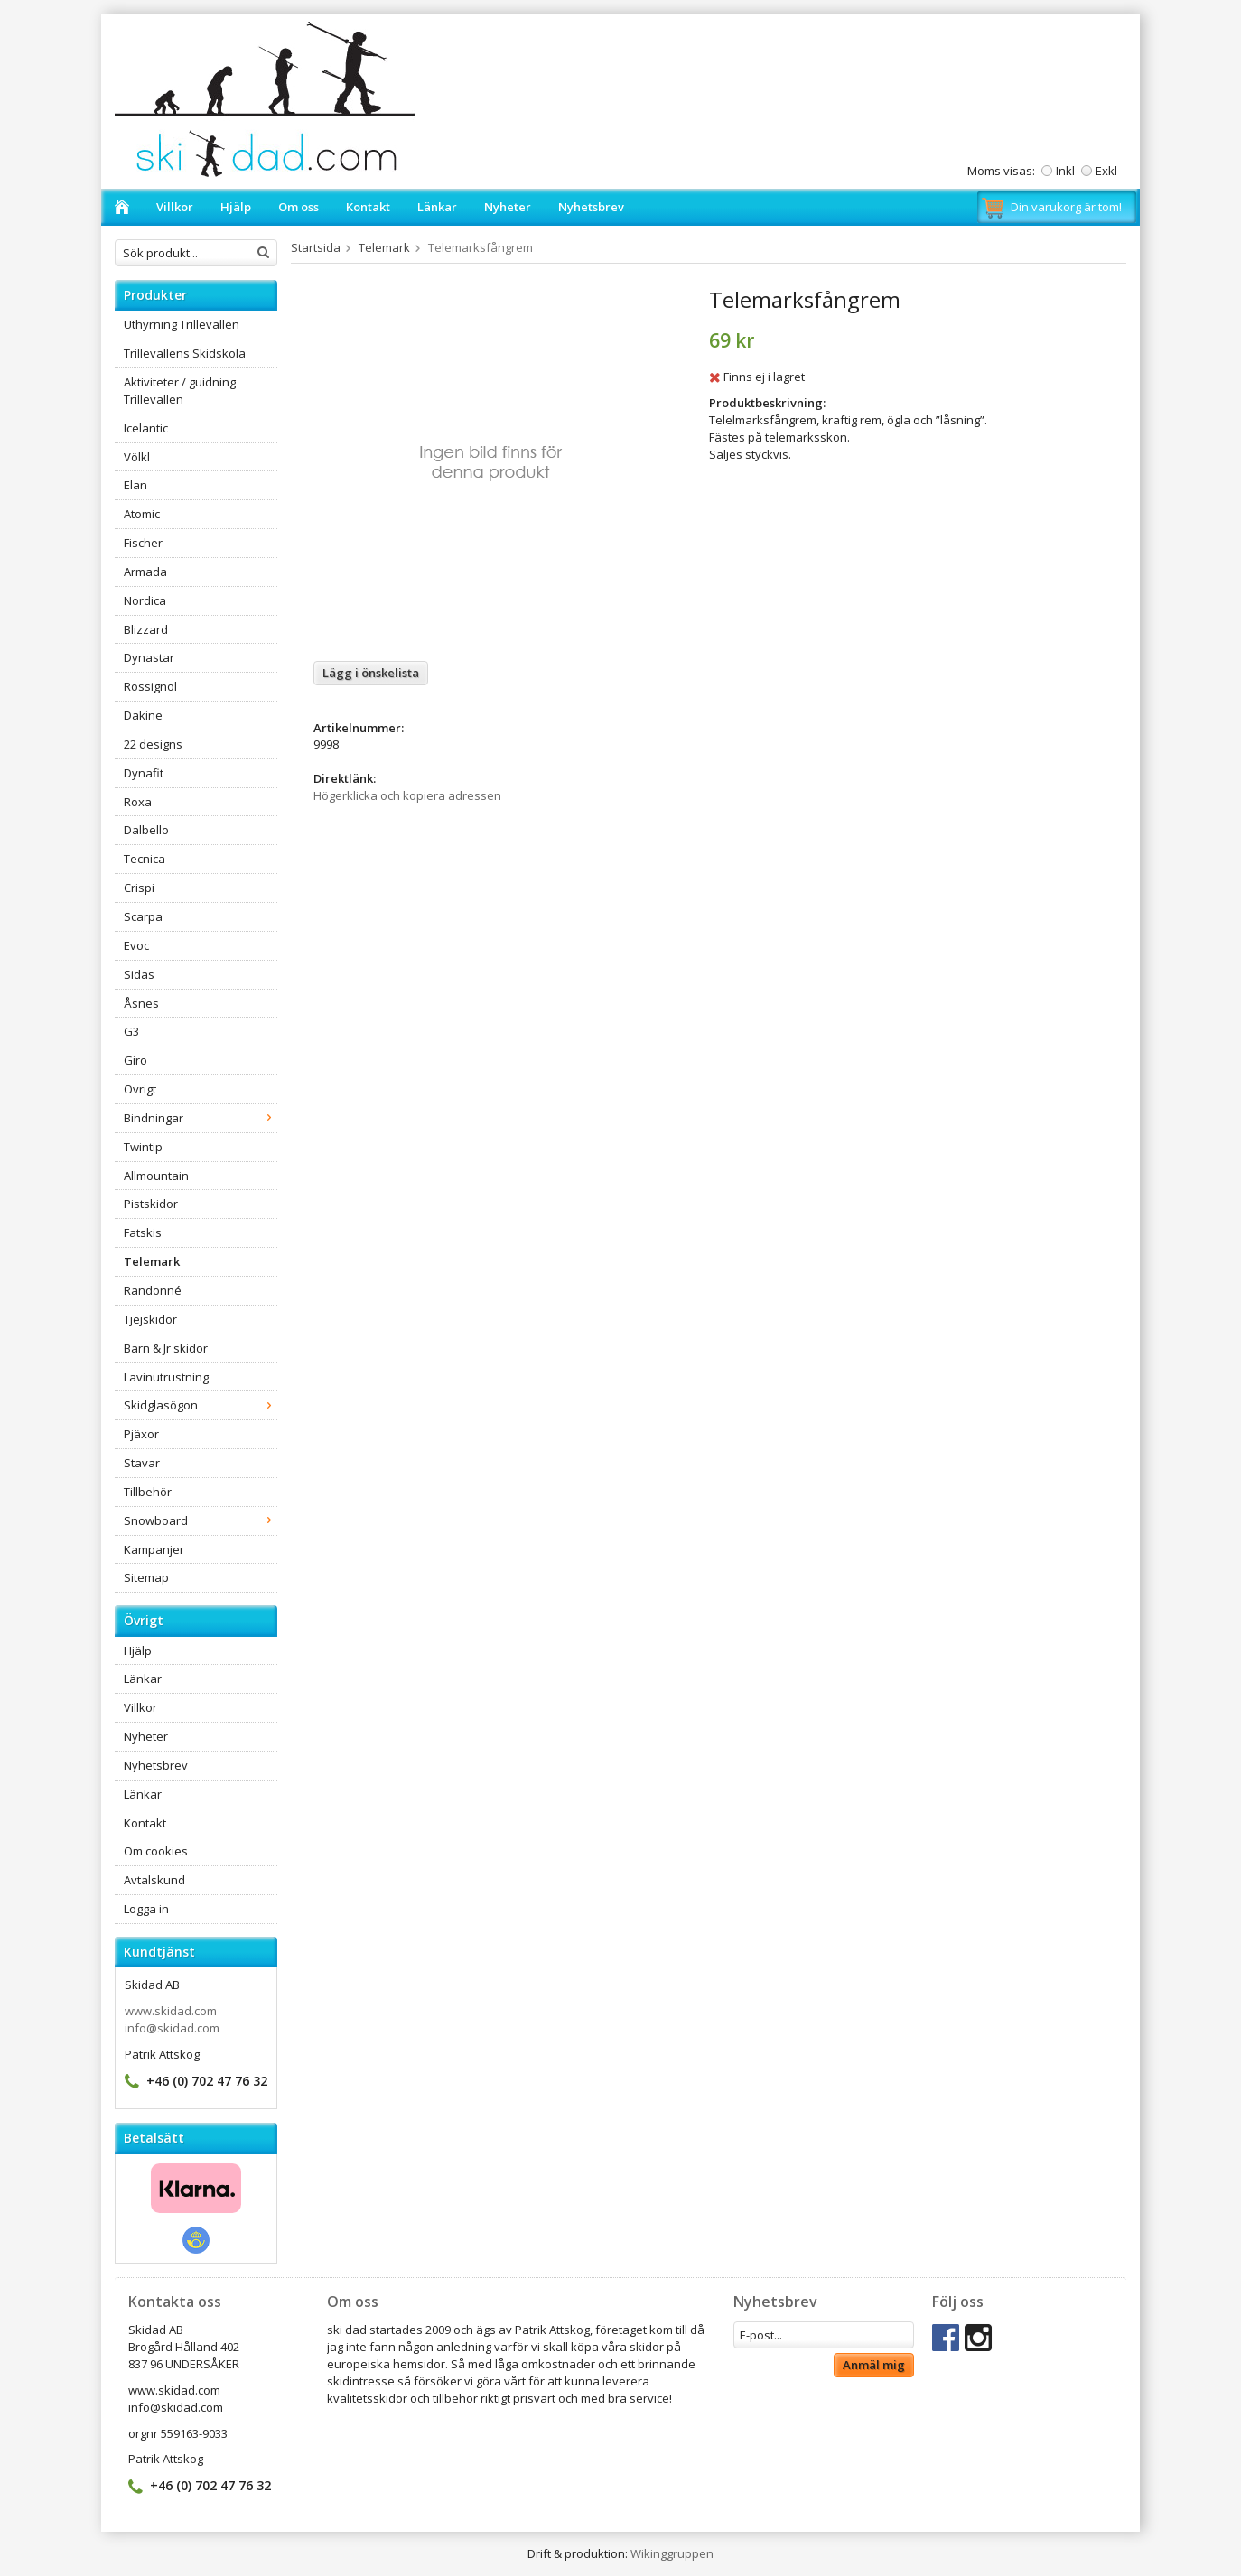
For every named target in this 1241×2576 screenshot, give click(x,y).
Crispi (139, 887)
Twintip (143, 1147)
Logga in (146, 1909)
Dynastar (149, 657)
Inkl (1065, 171)
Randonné (153, 1290)
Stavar (142, 1463)
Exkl (1106, 171)
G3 (131, 1031)
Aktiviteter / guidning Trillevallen (180, 390)
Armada (145, 571)
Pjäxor (141, 1434)
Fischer (143, 543)
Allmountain (156, 1175)
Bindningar (200, 1118)
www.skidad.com (171, 2011)
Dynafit (143, 773)
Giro (135, 1060)
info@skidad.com (172, 2028)
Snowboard (200, 1520)
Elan (135, 485)
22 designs (153, 744)
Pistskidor (151, 1203)
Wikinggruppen (672, 2553)
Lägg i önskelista (370, 673)
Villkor (174, 207)
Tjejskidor (150, 1319)
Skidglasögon (200, 1405)
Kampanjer (154, 1549)
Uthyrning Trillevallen (181, 324)
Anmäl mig (874, 2365)
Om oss (298, 207)
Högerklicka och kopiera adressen (407, 795)
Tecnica (144, 859)
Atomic (142, 514)
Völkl (137, 457)
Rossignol (150, 686)
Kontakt (368, 207)
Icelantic (146, 428)
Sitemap (146, 1577)
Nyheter (507, 207)
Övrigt (140, 1089)
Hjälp (235, 207)
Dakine (143, 715)
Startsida (316, 247)
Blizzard (146, 629)
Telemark (152, 1261)
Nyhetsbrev (591, 207)
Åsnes (141, 1003)
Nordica (145, 600)
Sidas (139, 974)
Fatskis (143, 1232)
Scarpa (143, 916)
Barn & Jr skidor (166, 1348)
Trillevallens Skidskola (185, 353)
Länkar (437, 207)
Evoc (136, 945)
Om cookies (156, 1851)
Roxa (138, 802)
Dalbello (146, 830)
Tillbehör (148, 1491)
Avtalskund (154, 1880)
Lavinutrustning (166, 1377)
